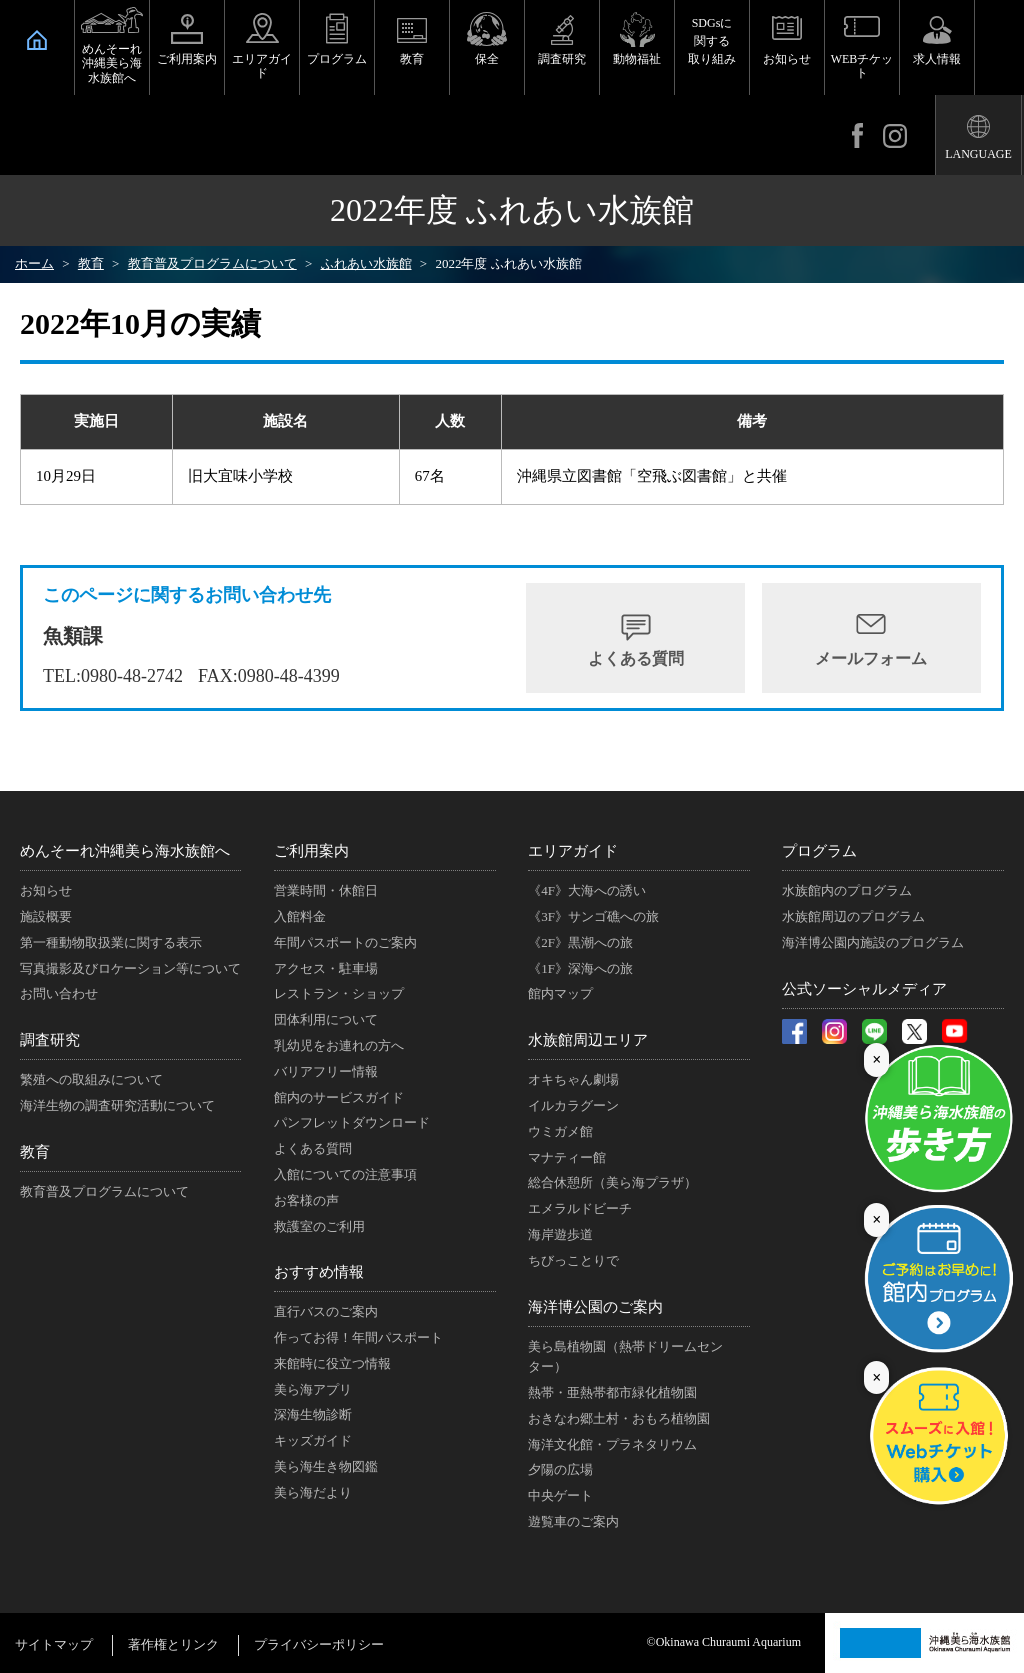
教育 (412, 59)
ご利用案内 (187, 59)
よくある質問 (636, 658)
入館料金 (300, 916)
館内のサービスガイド (339, 1097)
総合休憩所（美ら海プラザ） (612, 1182)
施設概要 (46, 916)
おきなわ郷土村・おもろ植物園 (619, 1418)
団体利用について (326, 1019)
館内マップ (560, 993)
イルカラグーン (573, 1105)
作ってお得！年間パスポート (358, 1337)
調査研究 (562, 59)
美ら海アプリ (313, 1389)
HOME (37, 40)
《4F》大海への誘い (587, 890)
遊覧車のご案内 (573, 1521)
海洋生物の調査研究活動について (117, 1105)
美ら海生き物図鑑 (326, 1466)
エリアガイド (262, 66)
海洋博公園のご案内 (595, 1307)
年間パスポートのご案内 (345, 942)
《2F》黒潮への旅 (580, 942)
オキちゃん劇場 (573, 1079)
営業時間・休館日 (326, 890)
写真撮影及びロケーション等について (130, 968)
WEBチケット (862, 66)
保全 (487, 59)
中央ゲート (560, 1495)
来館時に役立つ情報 (332, 1363)
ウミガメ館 (560, 1131)
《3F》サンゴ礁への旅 (593, 916)
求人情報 (937, 59)
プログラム (337, 59)
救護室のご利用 (319, 1226)
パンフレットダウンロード (352, 1122)
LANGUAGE (978, 154)
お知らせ (787, 59)
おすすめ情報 (319, 1272)
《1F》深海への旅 (580, 968)
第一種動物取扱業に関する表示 (111, 942)
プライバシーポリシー (319, 1644)
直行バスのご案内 (326, 1311)
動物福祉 (637, 59)
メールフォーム (871, 658)
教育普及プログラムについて (104, 1191)
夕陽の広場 (560, 1469)
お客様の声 (306, 1200)
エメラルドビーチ (580, 1208)
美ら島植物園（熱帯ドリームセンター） (625, 1357)
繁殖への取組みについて (91, 1079)
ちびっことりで (573, 1260)
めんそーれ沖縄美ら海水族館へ (112, 63)
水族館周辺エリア (588, 1040)
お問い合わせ (59, 993)
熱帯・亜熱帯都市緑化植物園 (612, 1392)
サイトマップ (54, 1644)
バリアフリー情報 (326, 1071)
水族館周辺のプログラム (853, 916)
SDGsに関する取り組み (712, 41)
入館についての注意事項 (345, 1174)
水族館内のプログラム (847, 890)
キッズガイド (313, 1440)
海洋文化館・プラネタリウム (612, 1444)
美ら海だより (313, 1492)
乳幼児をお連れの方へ (339, 1045)
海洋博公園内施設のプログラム (873, 942)
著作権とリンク (173, 1644)
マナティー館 (567, 1157)
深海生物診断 (313, 1414)
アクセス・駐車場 (326, 968)
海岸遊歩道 (560, 1234)
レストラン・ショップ (339, 993)
